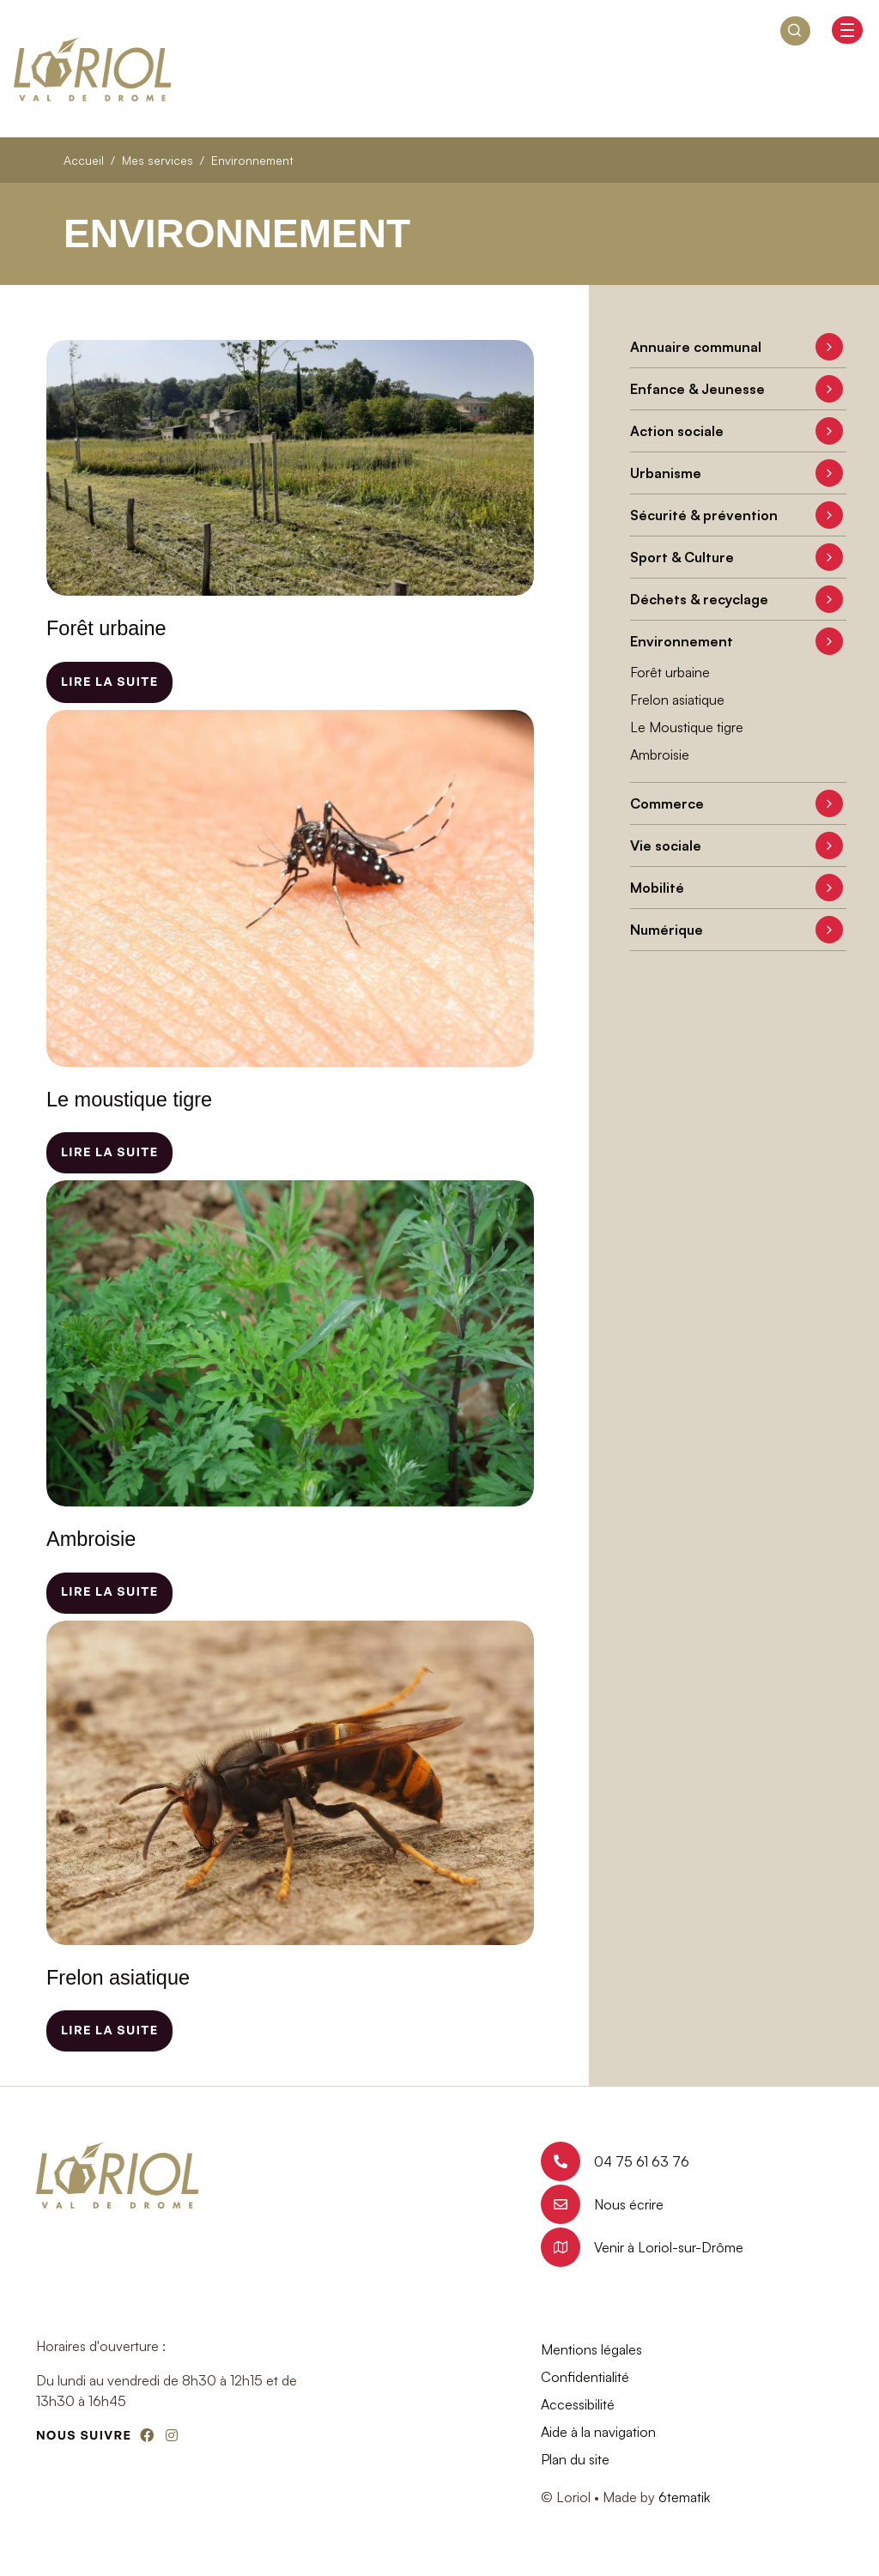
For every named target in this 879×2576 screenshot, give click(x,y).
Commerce (667, 803)
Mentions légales (591, 2349)
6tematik (684, 2497)
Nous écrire (602, 2204)
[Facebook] (147, 2435)
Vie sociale (665, 845)
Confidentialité (585, 2376)
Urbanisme (665, 473)
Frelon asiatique (677, 699)
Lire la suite (109, 682)
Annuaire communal (695, 346)
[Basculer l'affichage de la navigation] (847, 30)
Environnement (681, 641)
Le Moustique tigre (686, 727)
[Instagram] (172, 2435)
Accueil (84, 160)
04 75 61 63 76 (615, 2161)
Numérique (666, 929)
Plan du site (575, 2459)
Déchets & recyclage (699, 599)
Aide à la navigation (598, 2431)
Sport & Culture (682, 557)
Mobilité (657, 887)
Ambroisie (659, 754)
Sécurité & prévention (704, 515)
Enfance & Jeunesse (697, 388)
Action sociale (677, 430)
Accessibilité (578, 2404)
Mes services (157, 160)
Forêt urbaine (670, 672)
